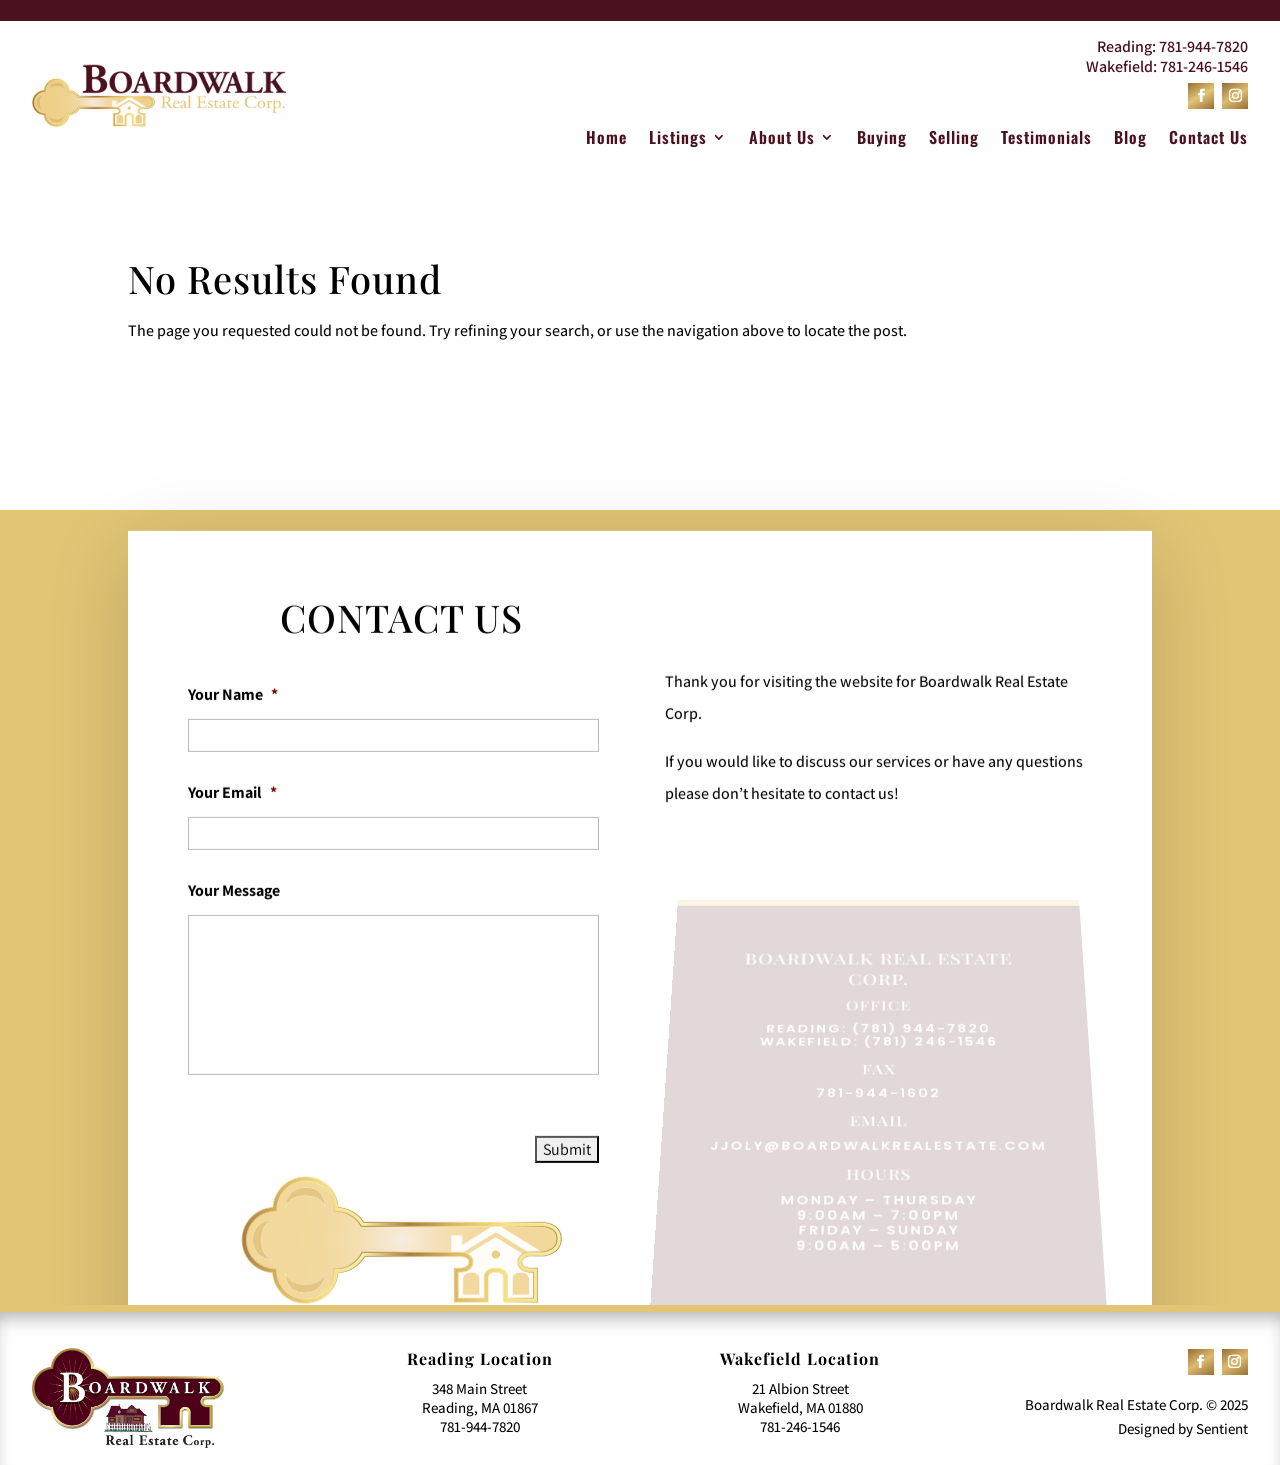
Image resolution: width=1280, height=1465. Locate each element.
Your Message (234, 930)
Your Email (232, 832)
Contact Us (1208, 139)
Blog (1130, 139)
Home (606, 139)
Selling (954, 139)
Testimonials (1046, 139)
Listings (678, 139)
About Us (782, 139)
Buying (882, 139)
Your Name (233, 734)
